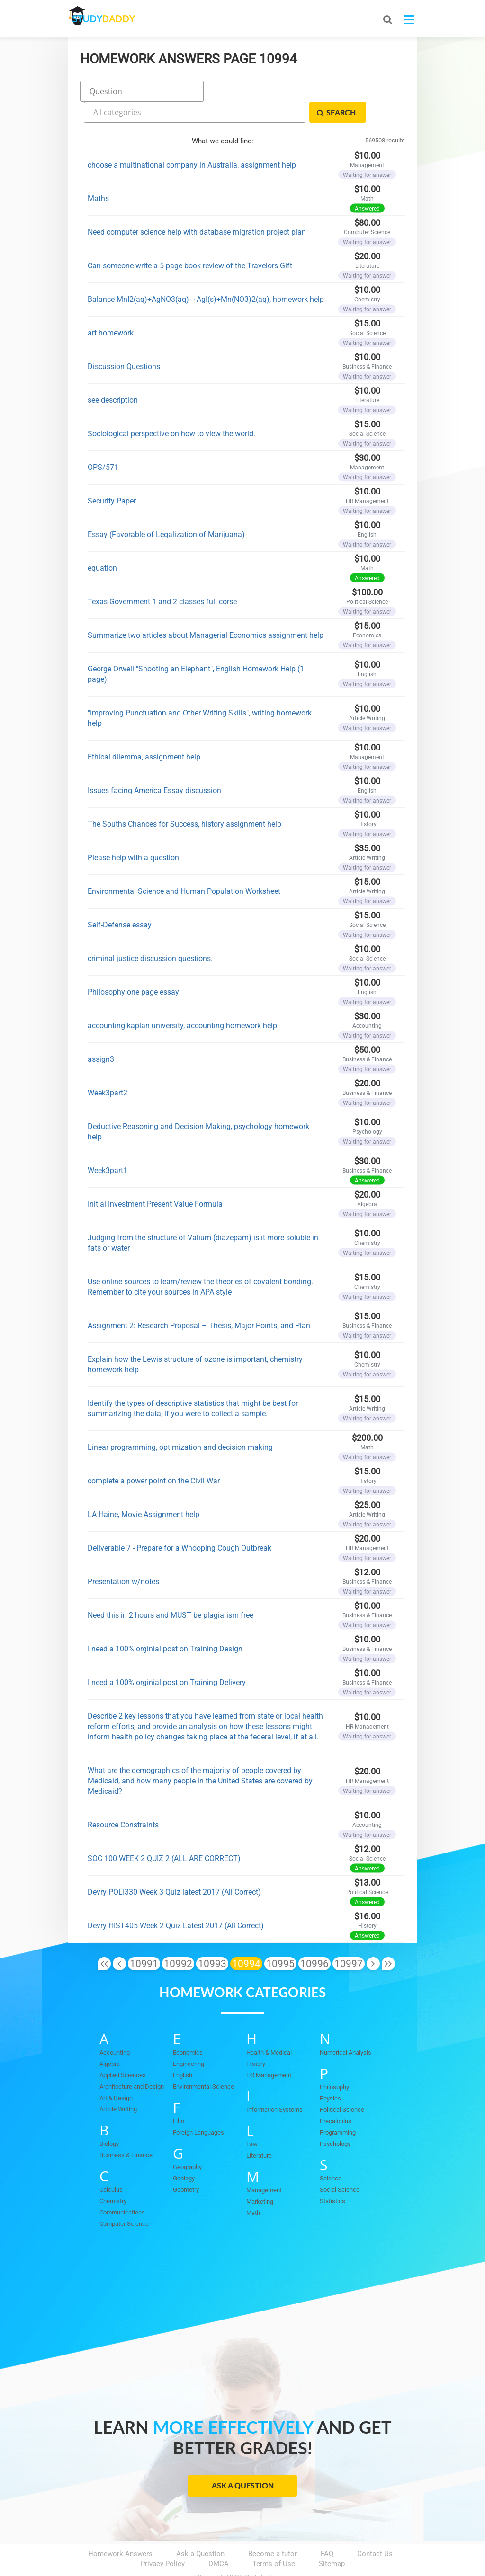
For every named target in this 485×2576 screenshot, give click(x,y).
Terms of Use (273, 2538)
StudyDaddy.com (266, 2552)
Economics (188, 2027)
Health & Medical (269, 2027)
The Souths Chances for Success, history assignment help (184, 798)
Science (330, 2153)
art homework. (111, 307)
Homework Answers (120, 2528)
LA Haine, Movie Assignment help (143, 1488)
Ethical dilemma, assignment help (144, 731)
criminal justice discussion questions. (150, 932)
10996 (314, 1938)
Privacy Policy (163, 2538)
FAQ (327, 2528)
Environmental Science (203, 2061)
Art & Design (116, 2072)
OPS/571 (103, 441)
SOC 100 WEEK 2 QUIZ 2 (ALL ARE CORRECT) (164, 1832)
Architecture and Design (131, 2061)
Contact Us (375, 2528)
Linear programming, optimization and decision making (180, 1421)
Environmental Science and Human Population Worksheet (184, 865)
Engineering (188, 2038)
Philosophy (334, 2061)
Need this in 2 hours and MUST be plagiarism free (170, 1589)
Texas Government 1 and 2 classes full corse (162, 576)
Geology (184, 2153)
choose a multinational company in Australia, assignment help (192, 139)
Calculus (111, 2164)
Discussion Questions (124, 340)
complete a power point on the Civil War (154, 1455)
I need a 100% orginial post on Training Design (165, 1623)
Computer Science (124, 2198)
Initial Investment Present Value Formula (155, 1178)
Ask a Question (243, 2460)
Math (253, 2187)
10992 (178, 1938)
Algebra (109, 2038)
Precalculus (335, 2096)
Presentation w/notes (123, 1556)
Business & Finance (126, 2130)
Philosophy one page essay (133, 966)
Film (178, 2096)
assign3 (101, 1033)
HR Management (268, 2050)
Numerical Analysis (345, 2027)
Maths (98, 172)
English (182, 2050)
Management (264, 2165)
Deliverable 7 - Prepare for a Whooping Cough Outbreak (179, 1522)
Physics (330, 2073)
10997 (348, 1938)
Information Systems (274, 2084)
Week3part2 (107, 1067)
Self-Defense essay (120, 899)
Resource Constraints (123, 1799)
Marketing (259, 2176)
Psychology (335, 2118)
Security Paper (112, 475)
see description (113, 374)
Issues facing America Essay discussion (154, 764)
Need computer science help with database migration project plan (197, 206)
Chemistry (112, 2175)
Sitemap (332, 2538)
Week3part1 (107, 1144)
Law (252, 2119)
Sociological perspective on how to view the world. (171, 408)
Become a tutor (272, 2528)
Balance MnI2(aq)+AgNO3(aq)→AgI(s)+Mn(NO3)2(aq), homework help (206, 273)
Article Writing (118, 2084)
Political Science (342, 2084)
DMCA (218, 2538)
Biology (109, 2118)
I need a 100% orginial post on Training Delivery (167, 1656)
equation (102, 542)
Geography (187, 2141)
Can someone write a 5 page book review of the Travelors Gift (190, 240)
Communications (122, 2187)
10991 (144, 1938)
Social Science (339, 2164)
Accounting (114, 2027)
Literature (259, 2130)
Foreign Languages (198, 2107)
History (255, 2038)
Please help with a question (133, 832)
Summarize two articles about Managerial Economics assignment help (205, 609)
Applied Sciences (122, 2050)
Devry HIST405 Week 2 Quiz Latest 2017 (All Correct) (176, 1900)
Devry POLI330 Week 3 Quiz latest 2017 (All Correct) (174, 1866)
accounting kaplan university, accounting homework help (182, 1000)
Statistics (332, 2175)
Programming (338, 2107)
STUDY (118, 18)
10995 (280, 1938)
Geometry (186, 2164)
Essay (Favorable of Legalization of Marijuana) (166, 508)
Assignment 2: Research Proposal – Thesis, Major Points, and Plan (199, 1300)
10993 (212, 1938)
